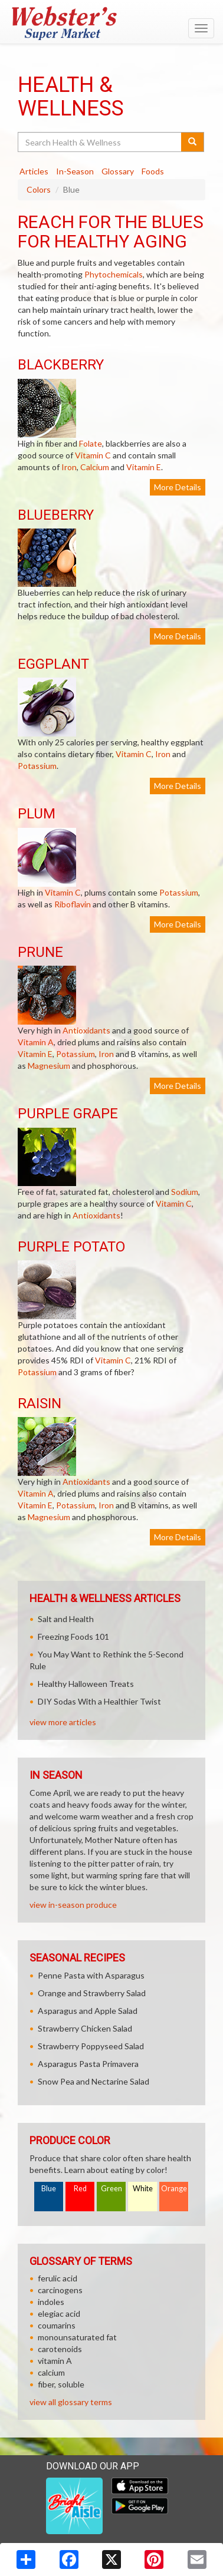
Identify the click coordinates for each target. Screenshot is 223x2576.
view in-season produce (73, 1905)
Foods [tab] (153, 171)
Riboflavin (72, 904)
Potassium (37, 766)
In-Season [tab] (75, 171)
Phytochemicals (113, 274)
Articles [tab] (33, 171)
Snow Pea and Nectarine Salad (93, 2081)
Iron (69, 467)
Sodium (184, 1192)
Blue (48, 2188)
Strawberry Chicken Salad (85, 2028)
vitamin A (55, 2361)
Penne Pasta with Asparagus (91, 1975)
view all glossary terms (70, 2402)
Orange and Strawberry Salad (92, 1993)
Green (111, 2188)
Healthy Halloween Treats (86, 1684)
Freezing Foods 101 (73, 1637)
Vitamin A (36, 1042)
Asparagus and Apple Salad (87, 2011)
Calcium (94, 467)
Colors (39, 189)
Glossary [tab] (117, 171)
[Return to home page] (111, 23)
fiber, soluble (61, 2384)
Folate (90, 443)
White (143, 2188)
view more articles (62, 1722)
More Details (177, 487)
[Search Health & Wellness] (100, 142)
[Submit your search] (192, 142)
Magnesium (49, 1066)
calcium (51, 2372)
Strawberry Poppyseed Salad (91, 2046)
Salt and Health (66, 1619)
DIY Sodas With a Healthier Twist (99, 1701)
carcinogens (60, 2290)
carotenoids (60, 2349)
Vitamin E (143, 467)
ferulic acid (57, 2278)
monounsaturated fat (77, 2337)
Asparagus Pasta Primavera (88, 2064)
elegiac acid (59, 2314)
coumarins (57, 2325)
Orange (174, 2188)
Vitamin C (93, 455)
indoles (51, 2302)
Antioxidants (86, 1030)
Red (80, 2188)
